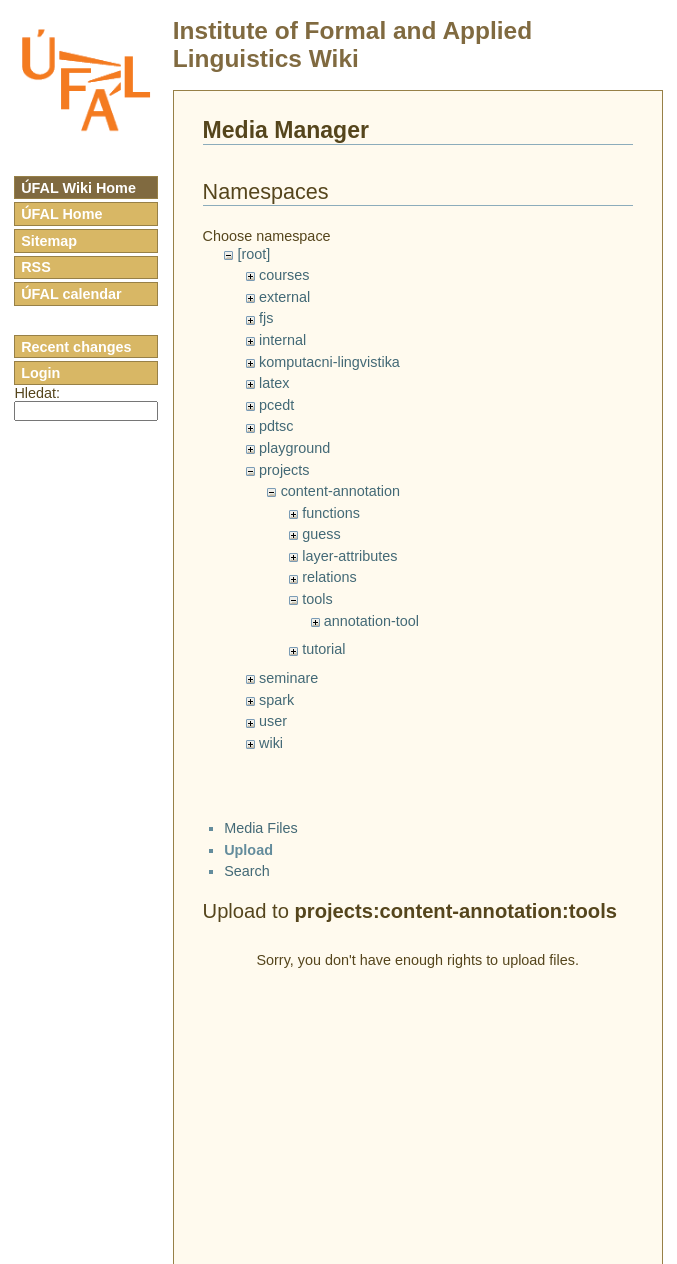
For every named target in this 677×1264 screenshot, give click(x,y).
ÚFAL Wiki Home (78, 188)
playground (294, 448)
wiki (271, 743)
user (273, 721)
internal (282, 340)
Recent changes (76, 347)
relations (329, 577)
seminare (288, 678)
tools (317, 599)
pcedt (276, 405)
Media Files (261, 828)
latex (274, 383)
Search (247, 871)
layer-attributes (349, 556)
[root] (253, 254)
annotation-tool (371, 621)
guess (321, 534)
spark (276, 700)
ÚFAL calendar (71, 294)
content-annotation (340, 491)
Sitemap (49, 241)
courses (284, 275)
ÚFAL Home (61, 214)
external (284, 297)
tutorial (323, 649)
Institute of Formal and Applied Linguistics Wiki (352, 44)
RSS (36, 267)
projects (284, 470)
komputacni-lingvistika (329, 362)
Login (40, 373)
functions (331, 513)
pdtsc (276, 426)
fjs (266, 318)
